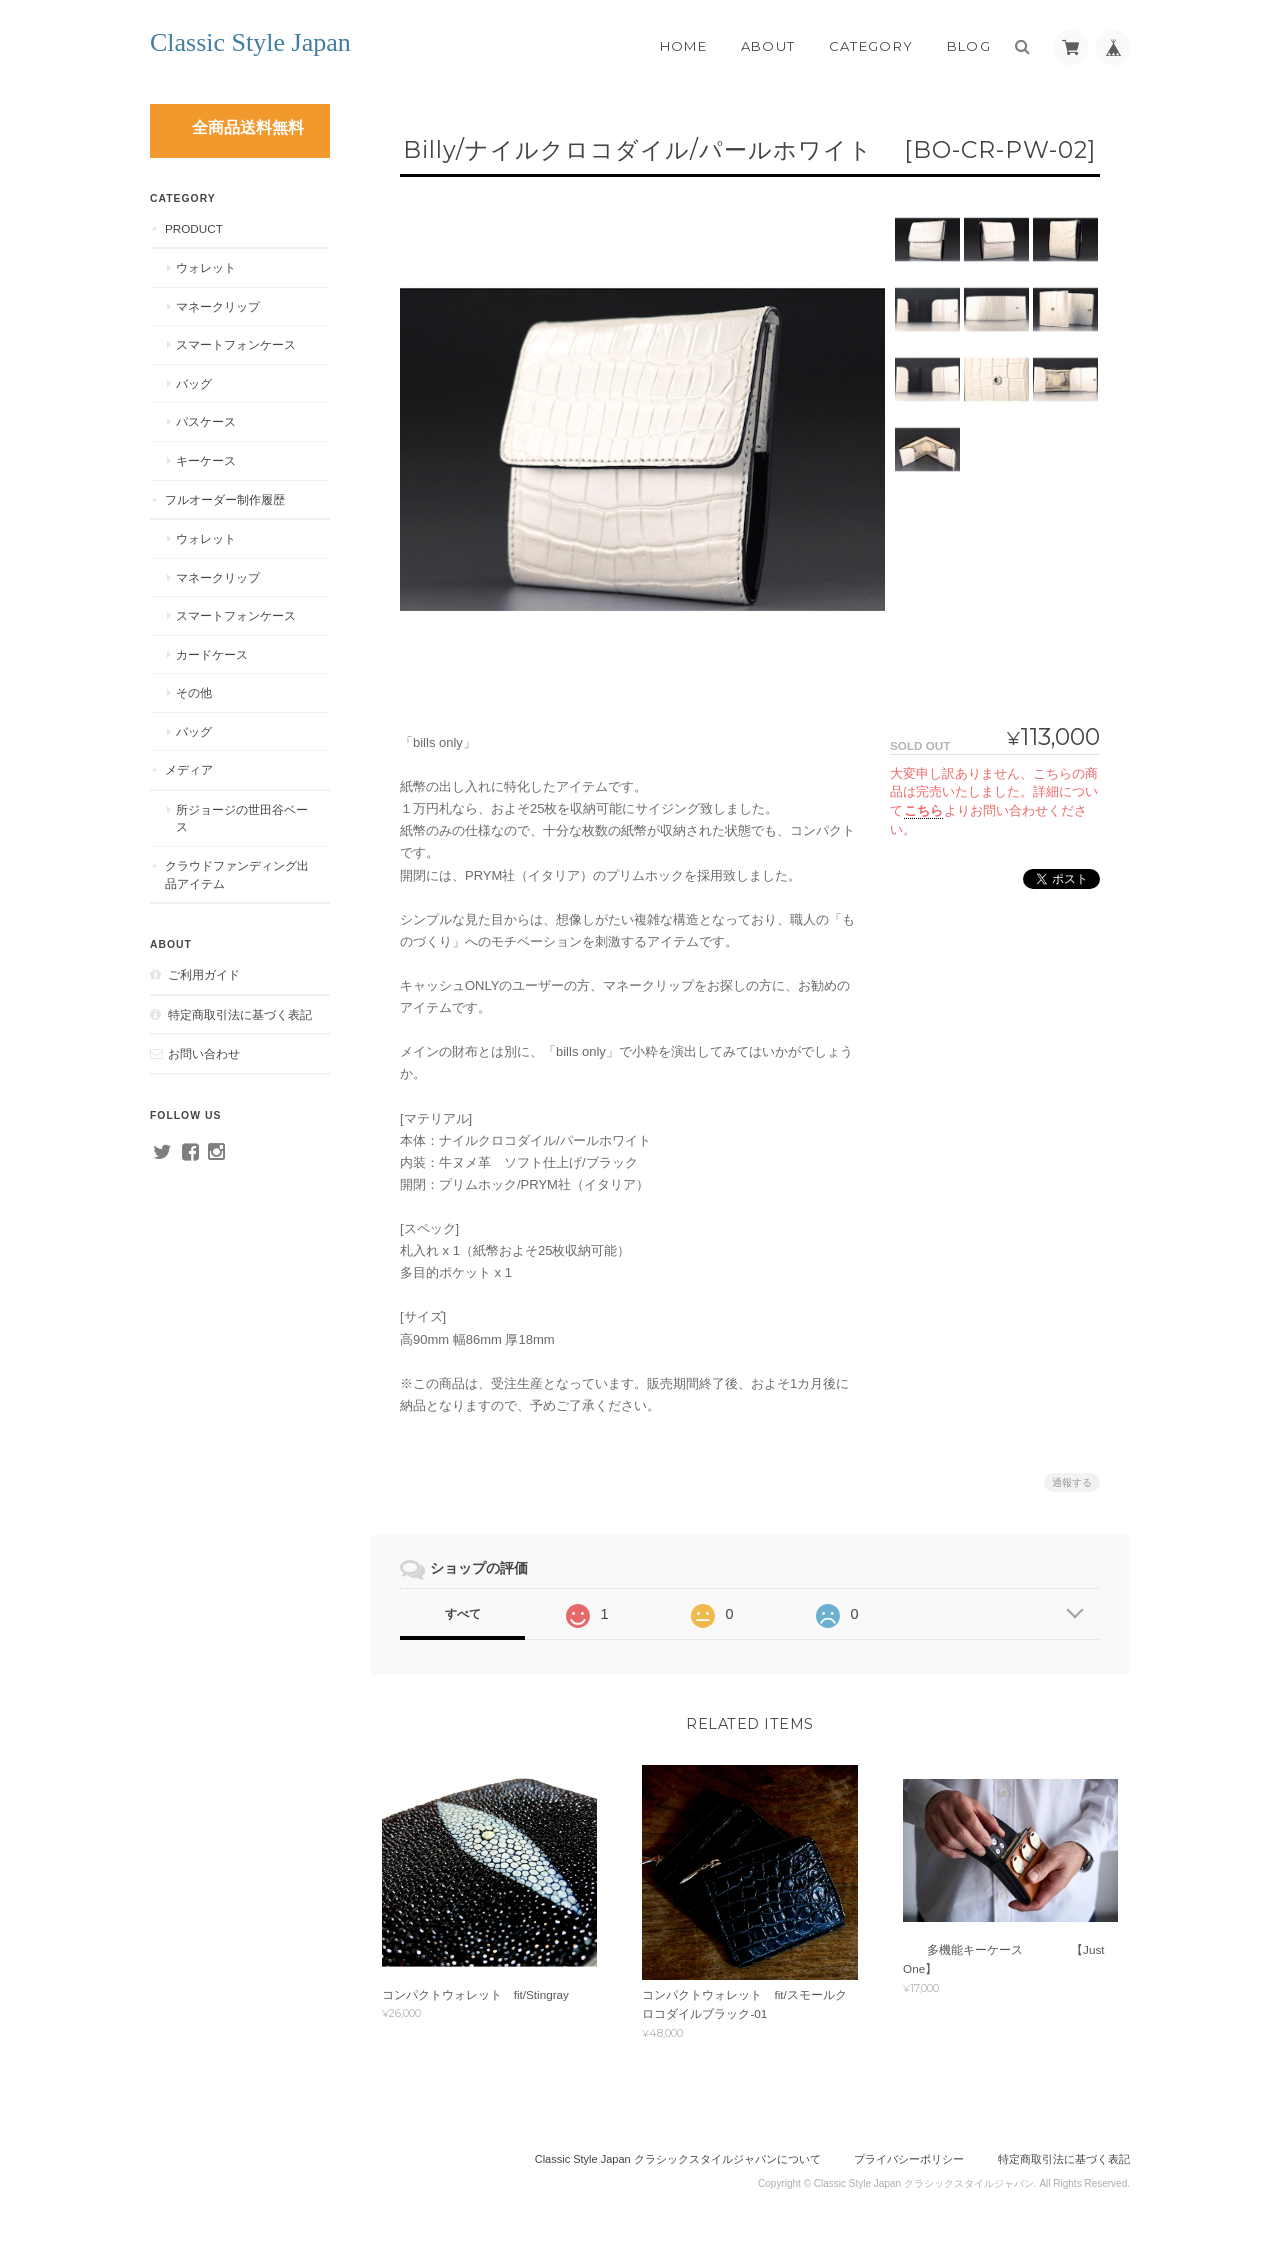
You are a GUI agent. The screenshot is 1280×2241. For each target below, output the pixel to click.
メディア (189, 769)
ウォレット (206, 267)
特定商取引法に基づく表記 (240, 1014)
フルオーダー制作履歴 (225, 499)
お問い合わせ (204, 1053)
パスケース (206, 421)
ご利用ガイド (204, 974)
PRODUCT (194, 228)
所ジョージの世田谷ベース (242, 818)
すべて (463, 1614)
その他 (194, 692)
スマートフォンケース (236, 344)
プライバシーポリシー (909, 2159)
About (768, 46)
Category (871, 46)
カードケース (212, 654)
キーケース (206, 460)
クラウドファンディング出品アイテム (237, 874)
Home (683, 46)
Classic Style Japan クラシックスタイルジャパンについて (678, 2159)
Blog (969, 46)
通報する (1072, 1482)
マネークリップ (218, 306)
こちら (923, 810)
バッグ (194, 383)
